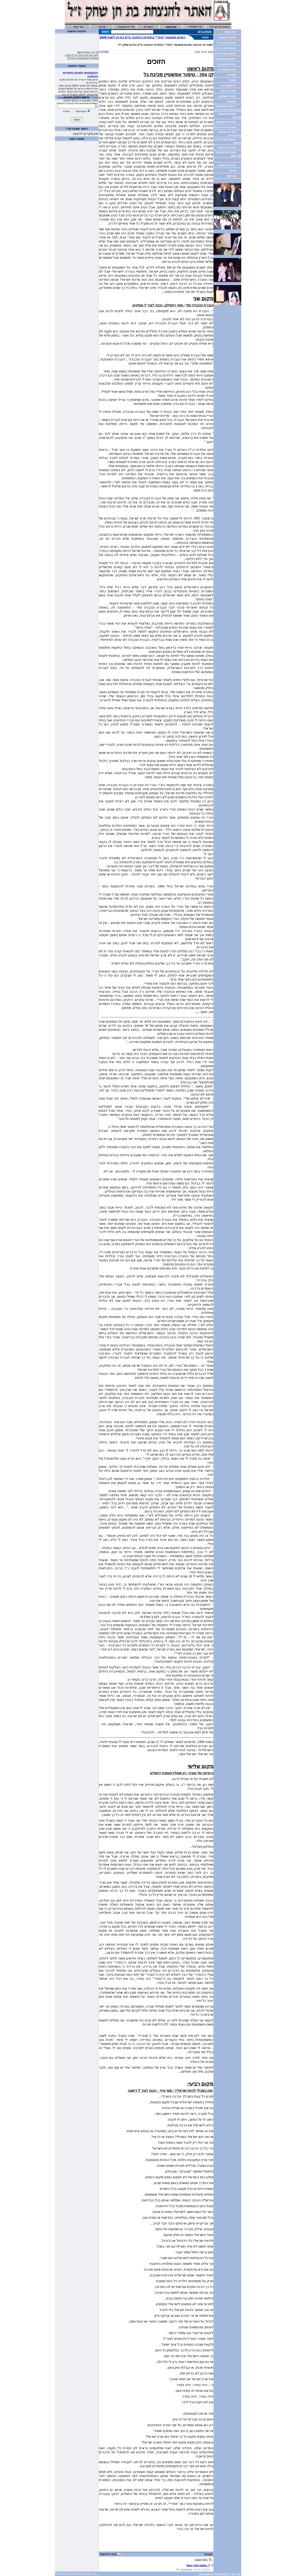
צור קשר (235, 2573)
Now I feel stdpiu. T (198, 2565)
